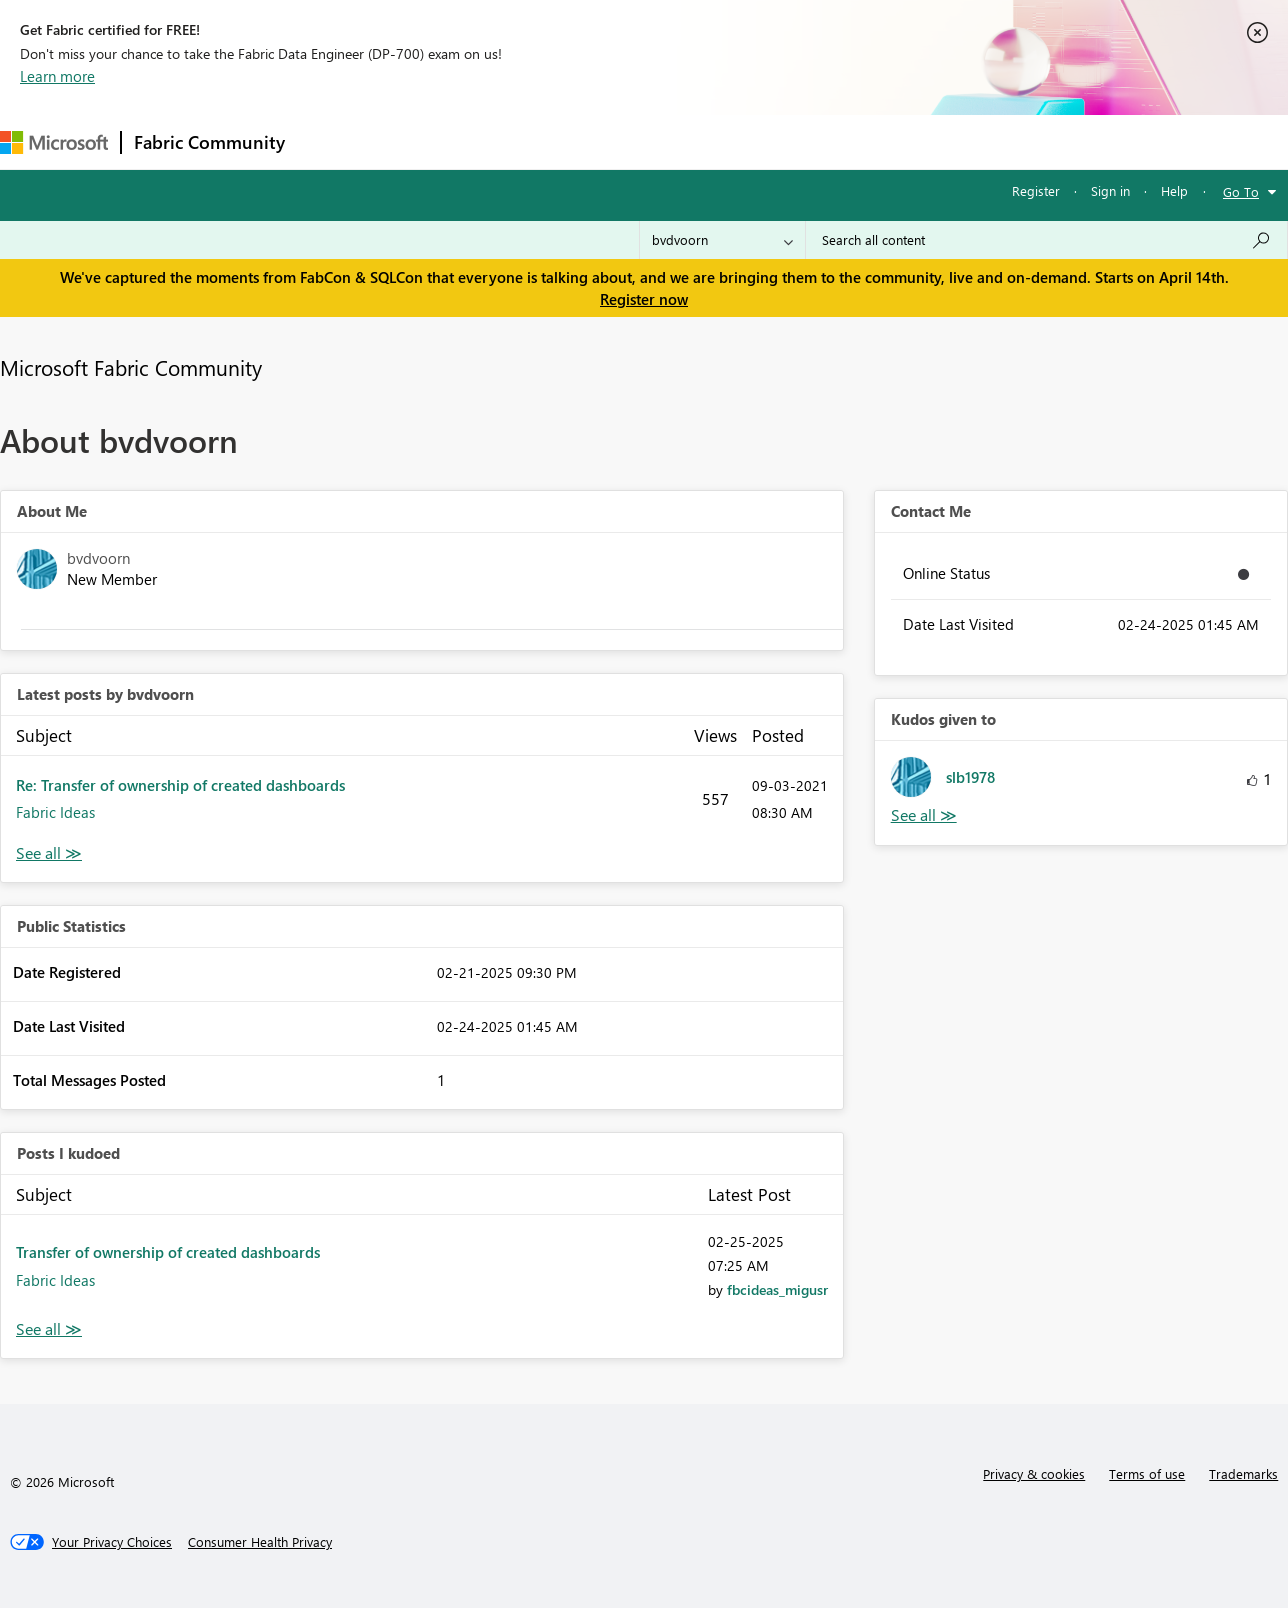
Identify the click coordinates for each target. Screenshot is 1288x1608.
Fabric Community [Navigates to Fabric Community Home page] (209, 142)
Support (840, 141)
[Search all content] (1046, 240)
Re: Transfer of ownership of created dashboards (180, 785)
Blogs (679, 141)
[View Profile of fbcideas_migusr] (777, 1289)
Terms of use (1147, 1473)
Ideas (500, 141)
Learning (756, 141)
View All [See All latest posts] (49, 853)
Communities (589, 141)
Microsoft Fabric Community (131, 367)
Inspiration (418, 141)
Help (1174, 190)
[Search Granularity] (722, 240)
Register (1036, 190)
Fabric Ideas (55, 812)
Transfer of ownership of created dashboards (168, 1252)
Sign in (1110, 190)
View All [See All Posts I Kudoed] (49, 1329)
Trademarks (1243, 1473)
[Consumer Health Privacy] (260, 1542)
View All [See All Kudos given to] (924, 815)
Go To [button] (1241, 191)
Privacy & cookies (1034, 1473)
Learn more (57, 76)
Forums (330, 141)
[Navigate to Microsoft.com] (54, 142)
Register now (644, 299)
